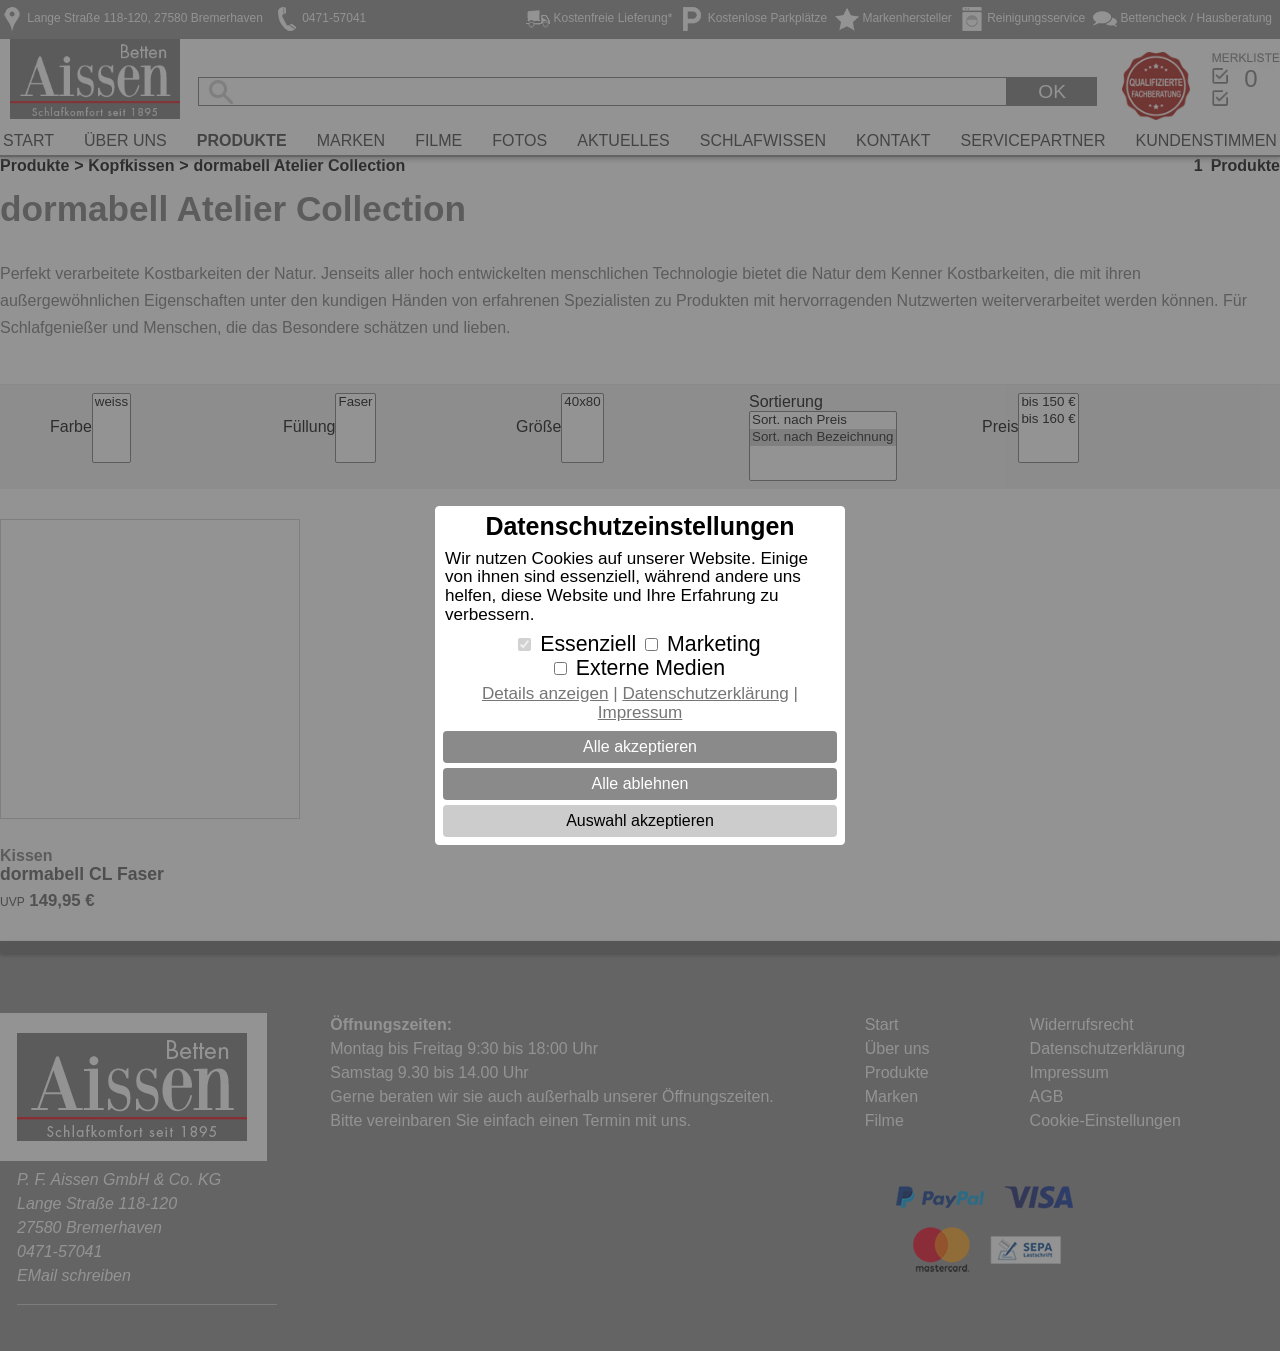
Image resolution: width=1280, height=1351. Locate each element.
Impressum (640, 712)
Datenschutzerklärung (705, 693)
